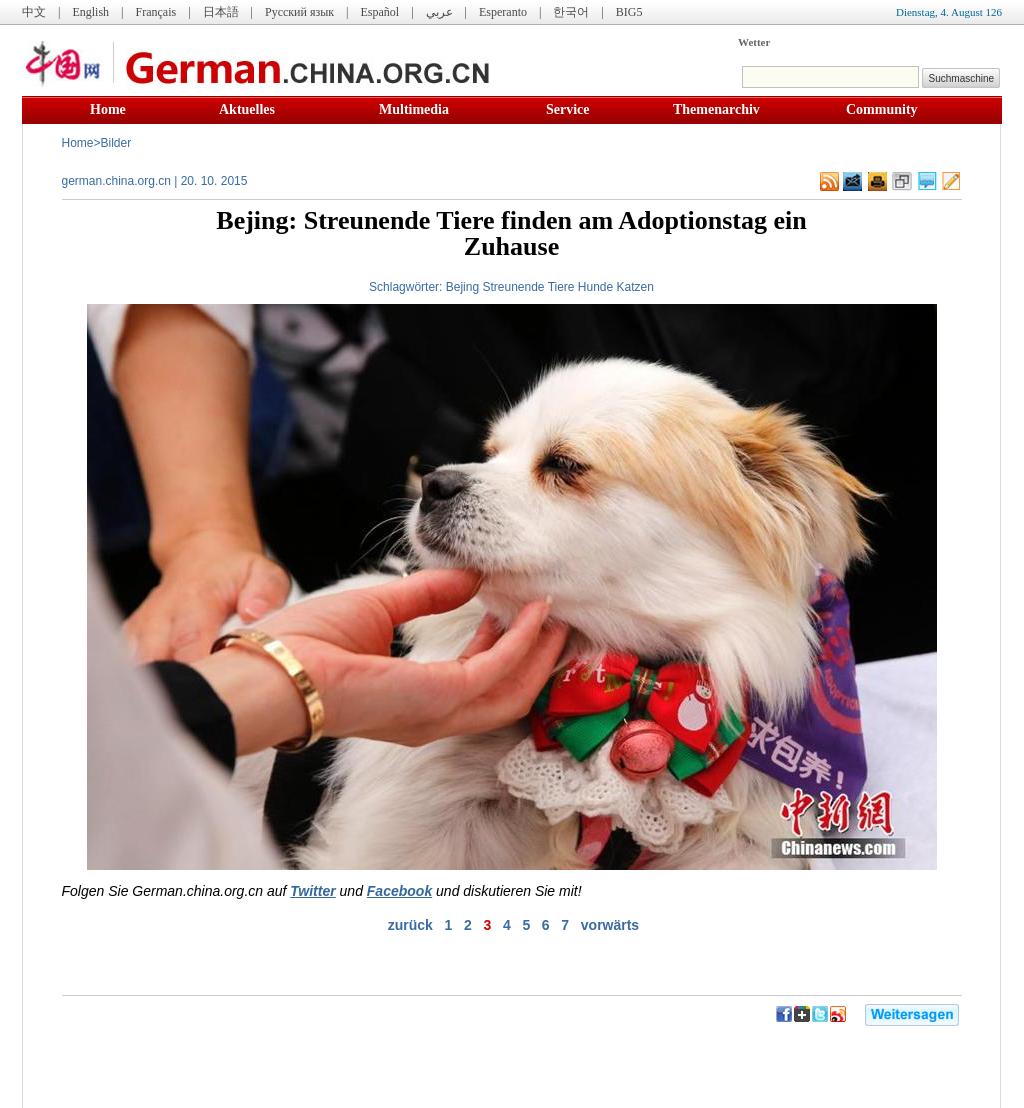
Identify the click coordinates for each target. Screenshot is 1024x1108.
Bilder (116, 143)
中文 (34, 12)
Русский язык (299, 12)
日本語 (221, 12)
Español (380, 12)
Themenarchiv (716, 109)
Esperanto (503, 12)
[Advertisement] (278, 1058)
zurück (410, 925)
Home (108, 109)
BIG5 (629, 12)
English (90, 12)
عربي (439, 12)
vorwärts (610, 925)
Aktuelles (247, 109)
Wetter (754, 42)
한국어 (571, 12)
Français (155, 12)
